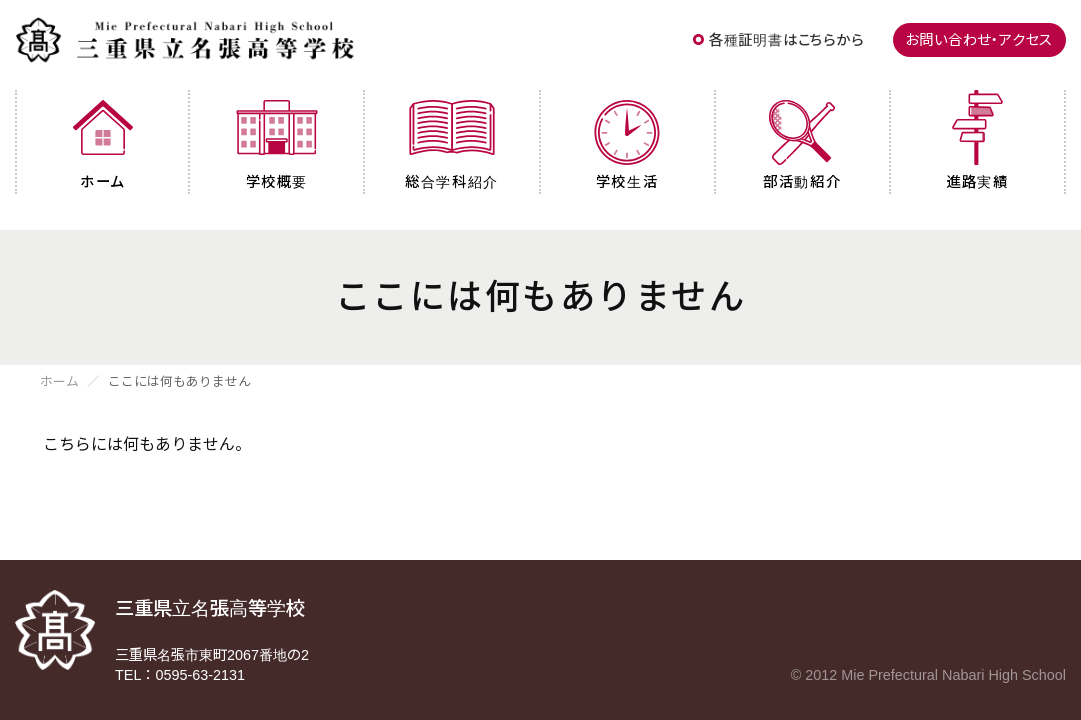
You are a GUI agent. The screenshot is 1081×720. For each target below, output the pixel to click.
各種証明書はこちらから (786, 40)
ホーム (59, 382)
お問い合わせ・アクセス (979, 40)
